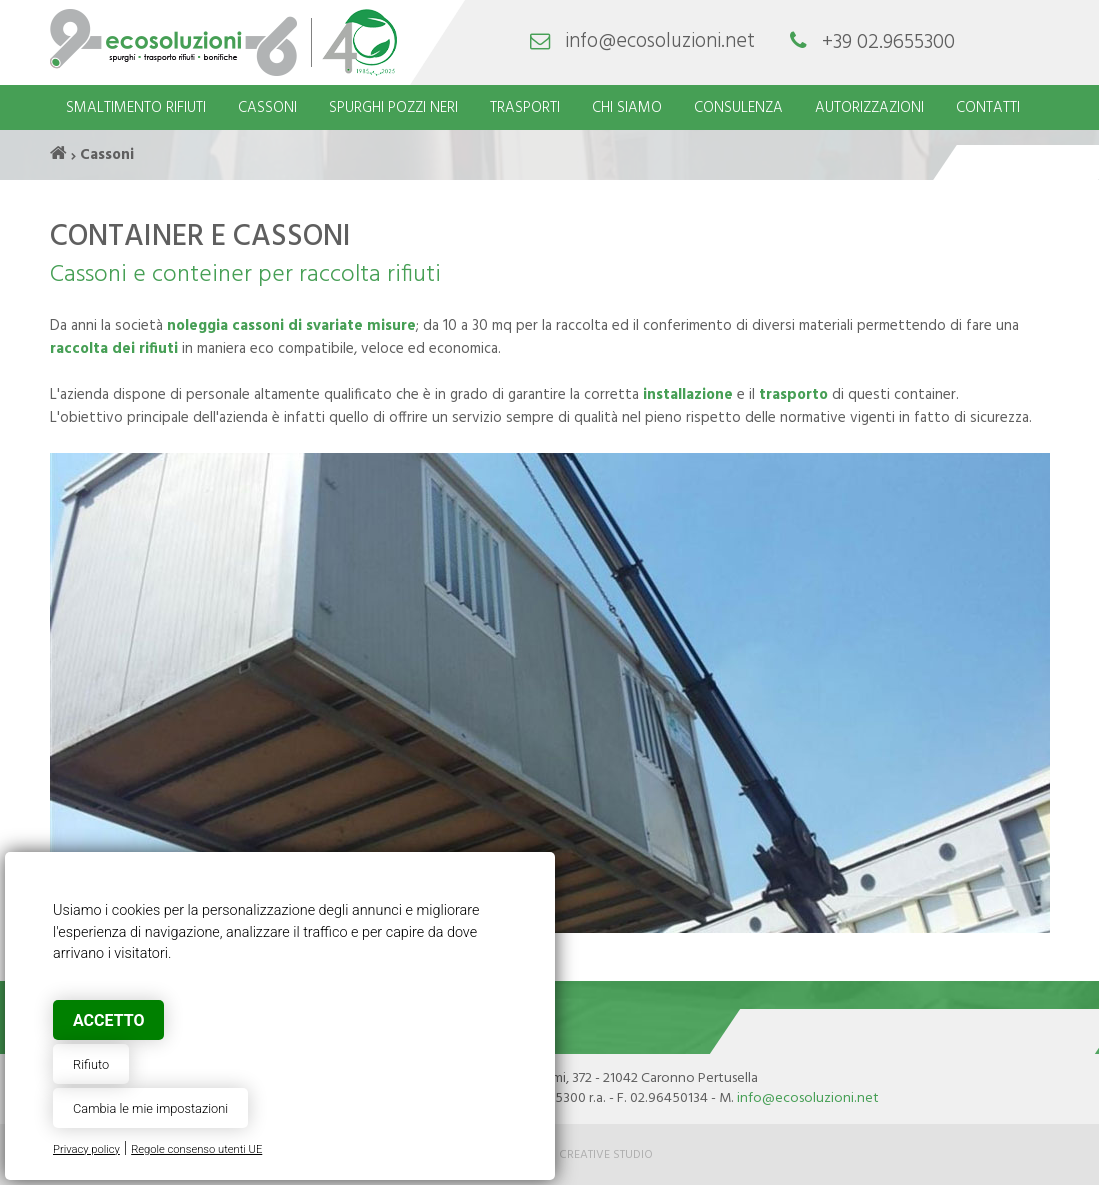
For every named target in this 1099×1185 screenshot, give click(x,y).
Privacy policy (86, 1149)
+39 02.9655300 (888, 42)
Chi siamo (627, 108)
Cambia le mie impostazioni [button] (150, 1108)
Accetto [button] (108, 1020)
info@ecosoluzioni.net (660, 42)
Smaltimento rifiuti (136, 108)
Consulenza (738, 108)
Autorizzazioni (869, 108)
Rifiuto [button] (91, 1064)
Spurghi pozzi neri (393, 108)
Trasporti (525, 108)
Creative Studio (606, 1155)
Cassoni (267, 108)
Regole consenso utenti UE (196, 1149)
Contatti (988, 108)
